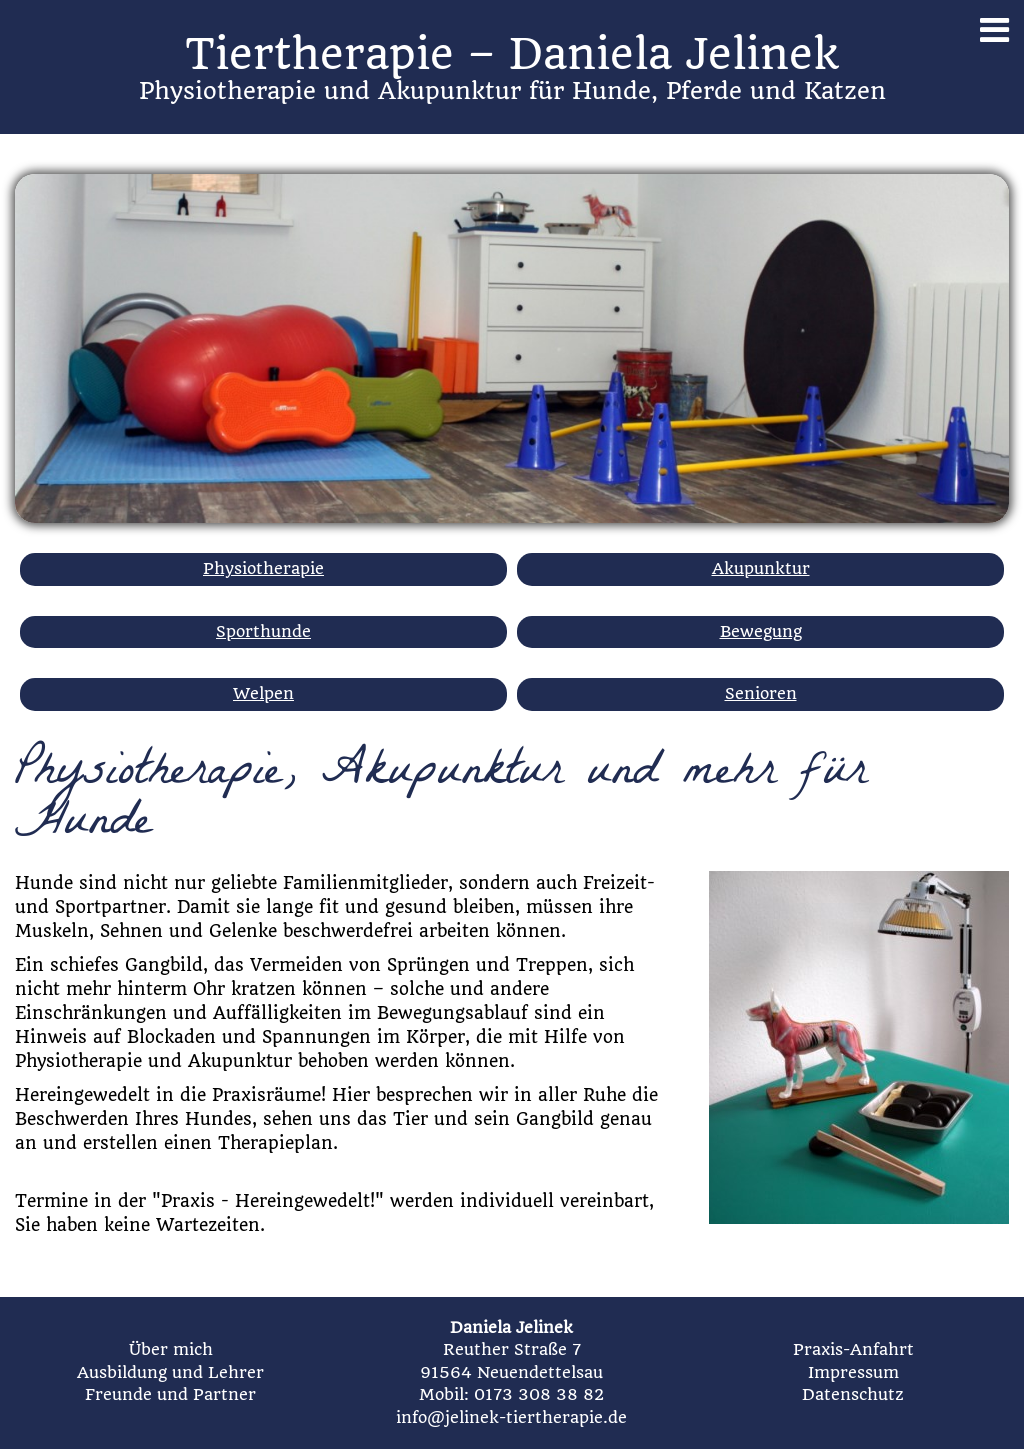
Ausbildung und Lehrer (170, 1372)
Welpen (263, 693)
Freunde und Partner (170, 1394)
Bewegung (761, 631)
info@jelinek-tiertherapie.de (511, 1417)
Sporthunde (263, 631)
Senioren (761, 693)
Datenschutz (853, 1394)
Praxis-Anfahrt (853, 1349)
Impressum (853, 1372)
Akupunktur (761, 568)
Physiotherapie (263, 568)
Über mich (171, 1349)
